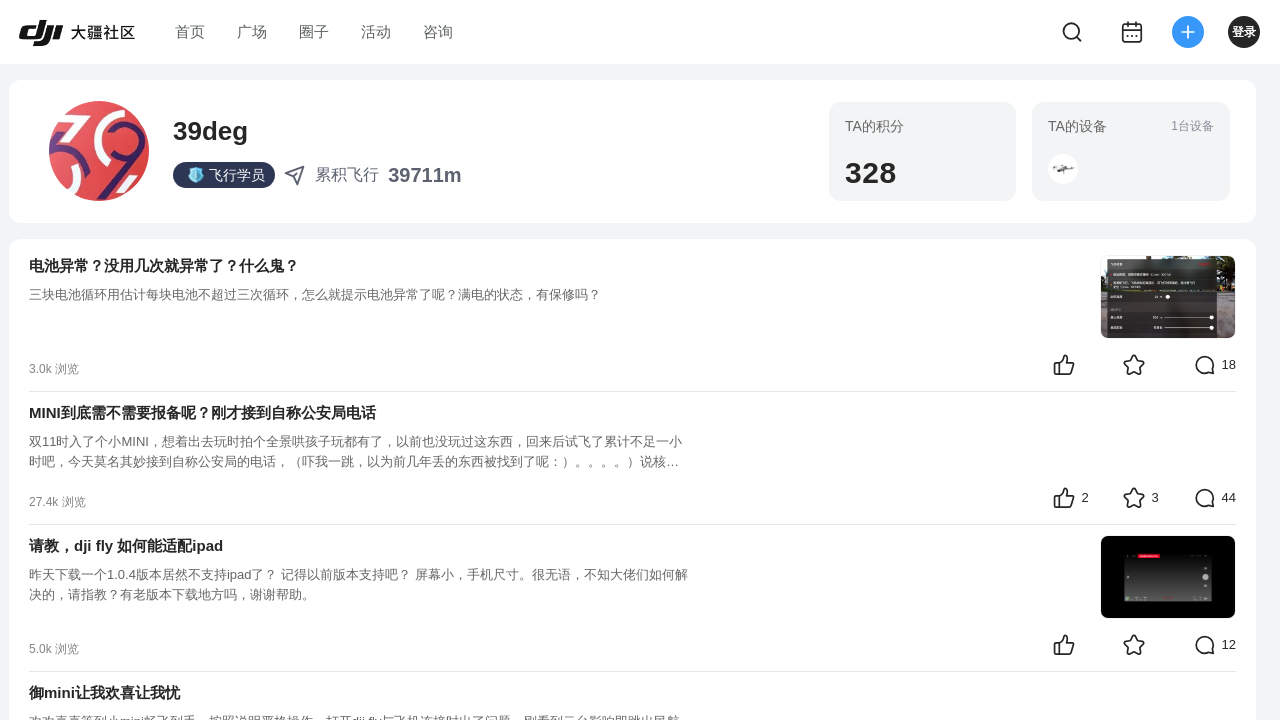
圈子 (314, 31)
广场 (252, 31)
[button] (1063, 169)
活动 (376, 31)
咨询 (438, 31)
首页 (190, 31)
